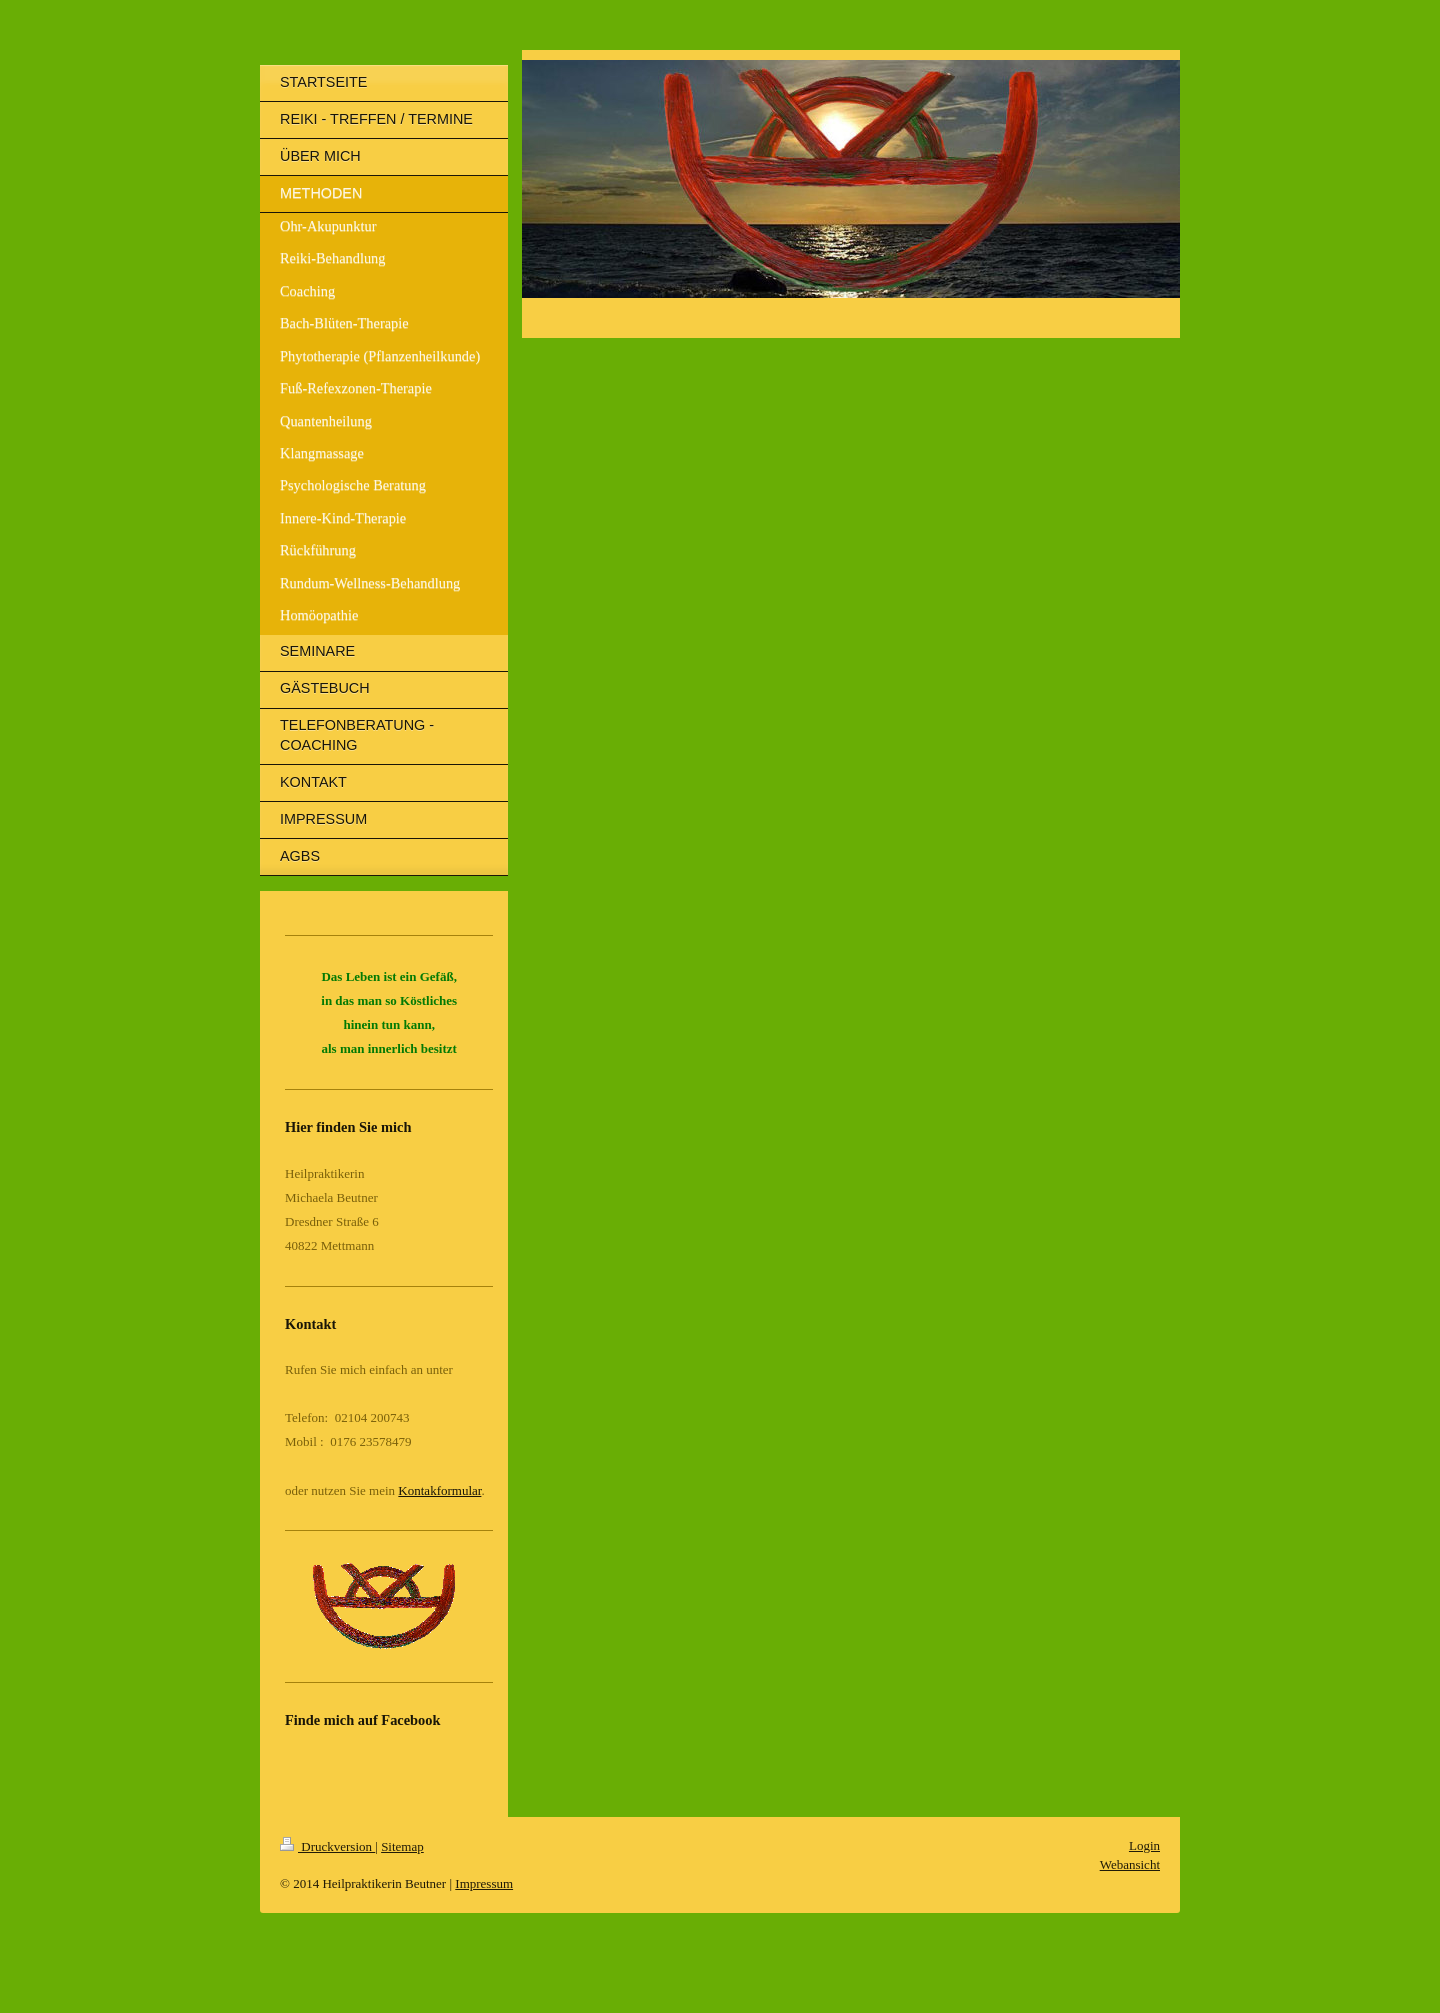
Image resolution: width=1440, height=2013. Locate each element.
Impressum (484, 1883)
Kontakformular (439, 1490)
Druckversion (327, 1846)
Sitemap (402, 1846)
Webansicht (1130, 1864)
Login (1144, 1845)
